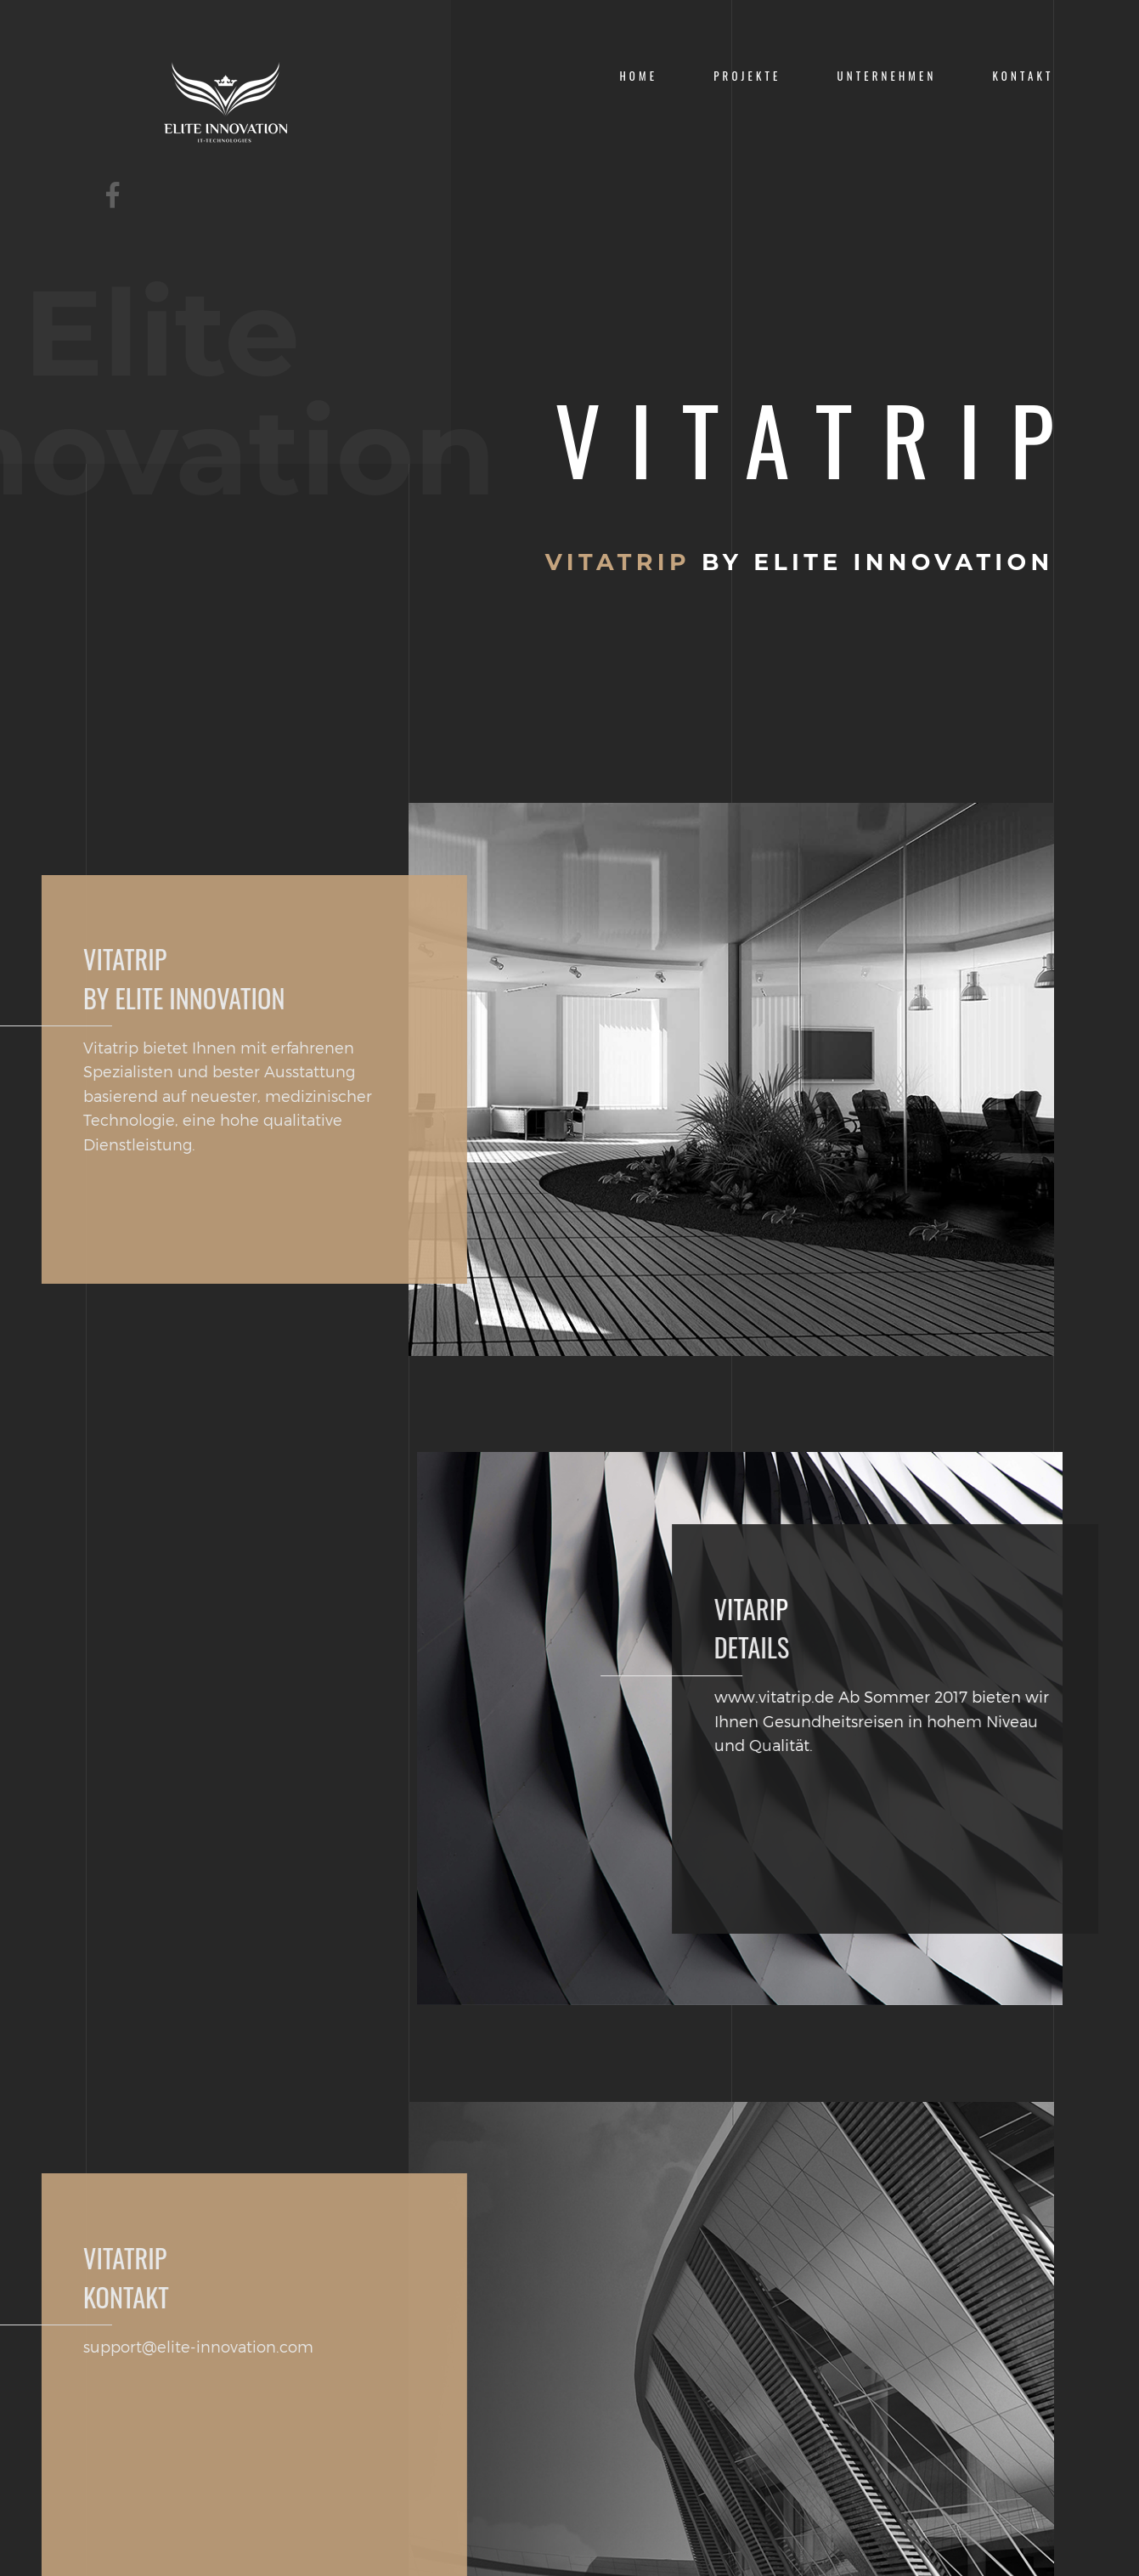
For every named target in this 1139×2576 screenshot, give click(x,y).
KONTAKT (1023, 76)
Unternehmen (887, 76)
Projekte (747, 76)
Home (638, 76)
